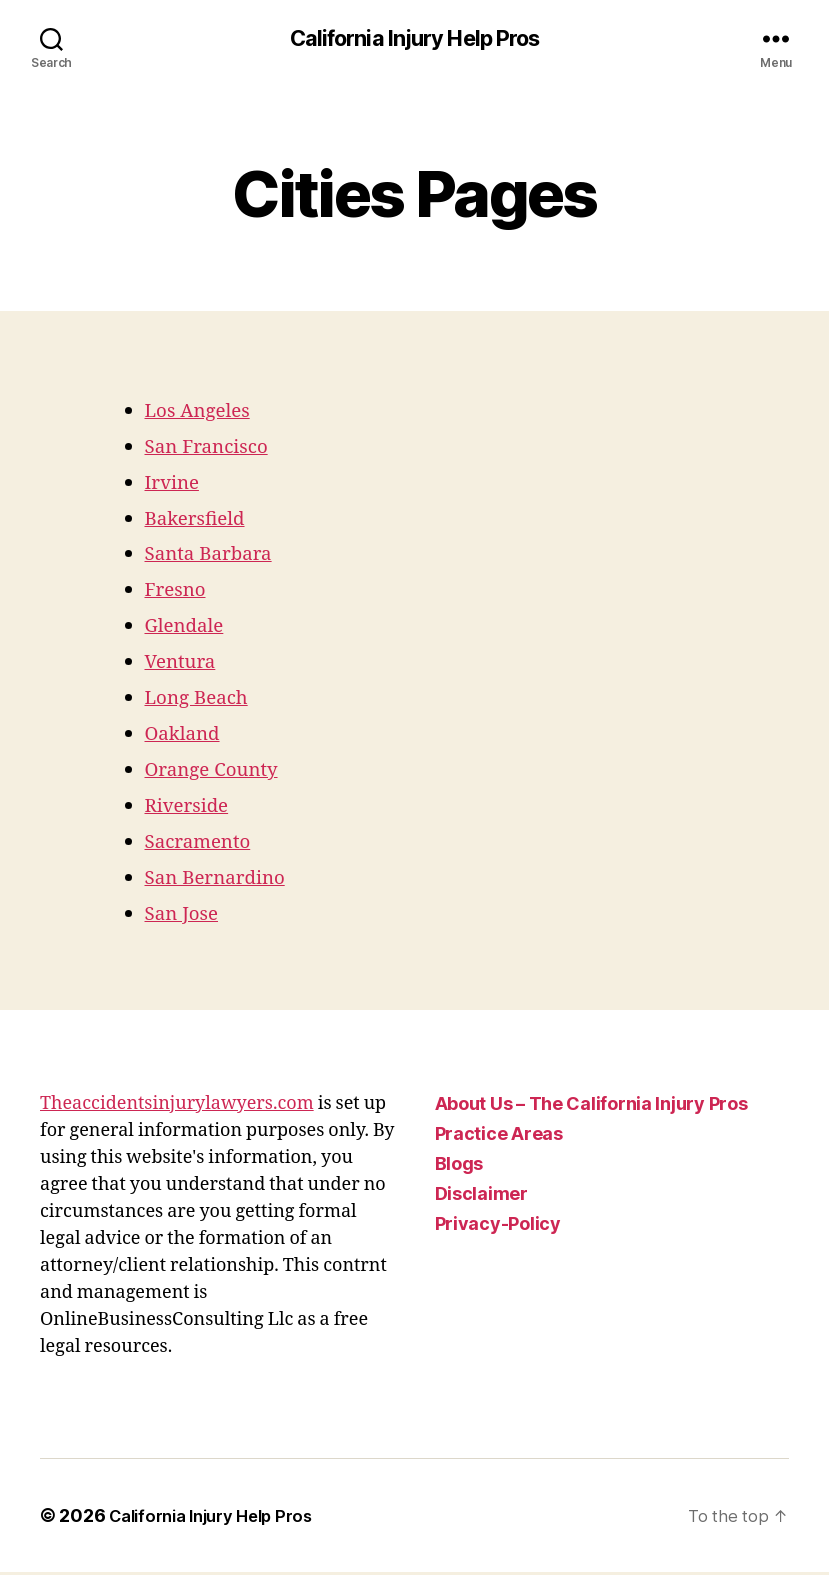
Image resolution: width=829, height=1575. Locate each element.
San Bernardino (223, 880)
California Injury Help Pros (414, 40)
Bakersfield (201, 520)
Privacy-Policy (498, 1226)
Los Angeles (204, 412)
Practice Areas (499, 1136)
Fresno (179, 592)
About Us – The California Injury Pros (591, 1106)
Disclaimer (481, 1196)
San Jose (186, 916)
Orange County (219, 772)
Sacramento (204, 844)
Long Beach (203, 700)
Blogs (459, 1166)
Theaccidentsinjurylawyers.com (177, 1106)
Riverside (192, 808)
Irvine (175, 484)
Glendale (189, 628)
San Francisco (214, 448)
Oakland (187, 736)
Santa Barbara (216, 556)
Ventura (185, 664)
